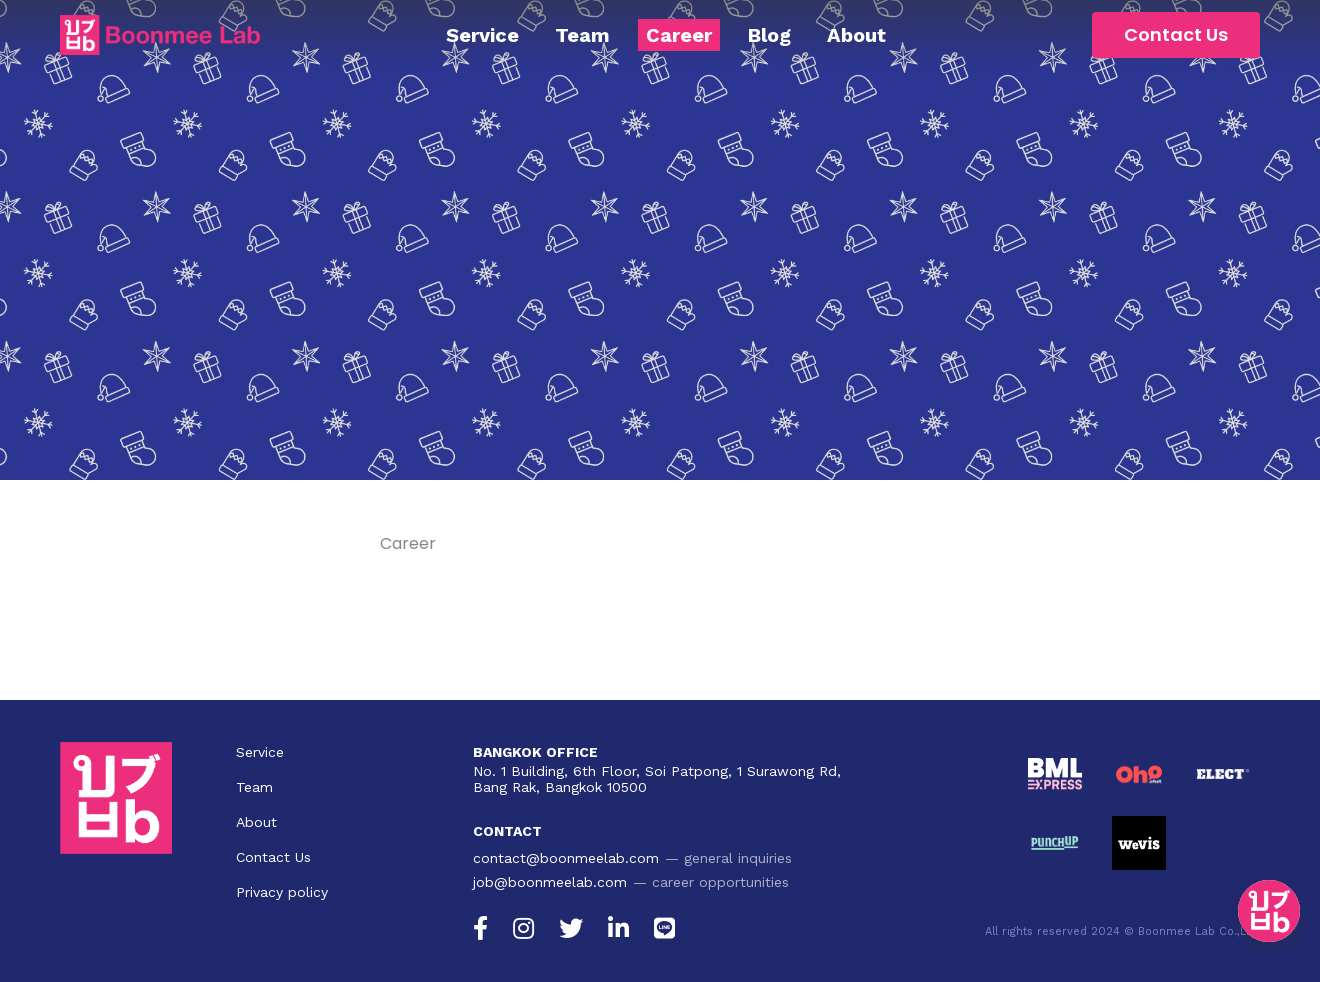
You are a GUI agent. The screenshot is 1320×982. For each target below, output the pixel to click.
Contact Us (1176, 34)
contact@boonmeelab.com (566, 858)
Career (679, 35)
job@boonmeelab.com (550, 882)
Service (482, 35)
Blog (769, 35)
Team (582, 35)
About (856, 35)
